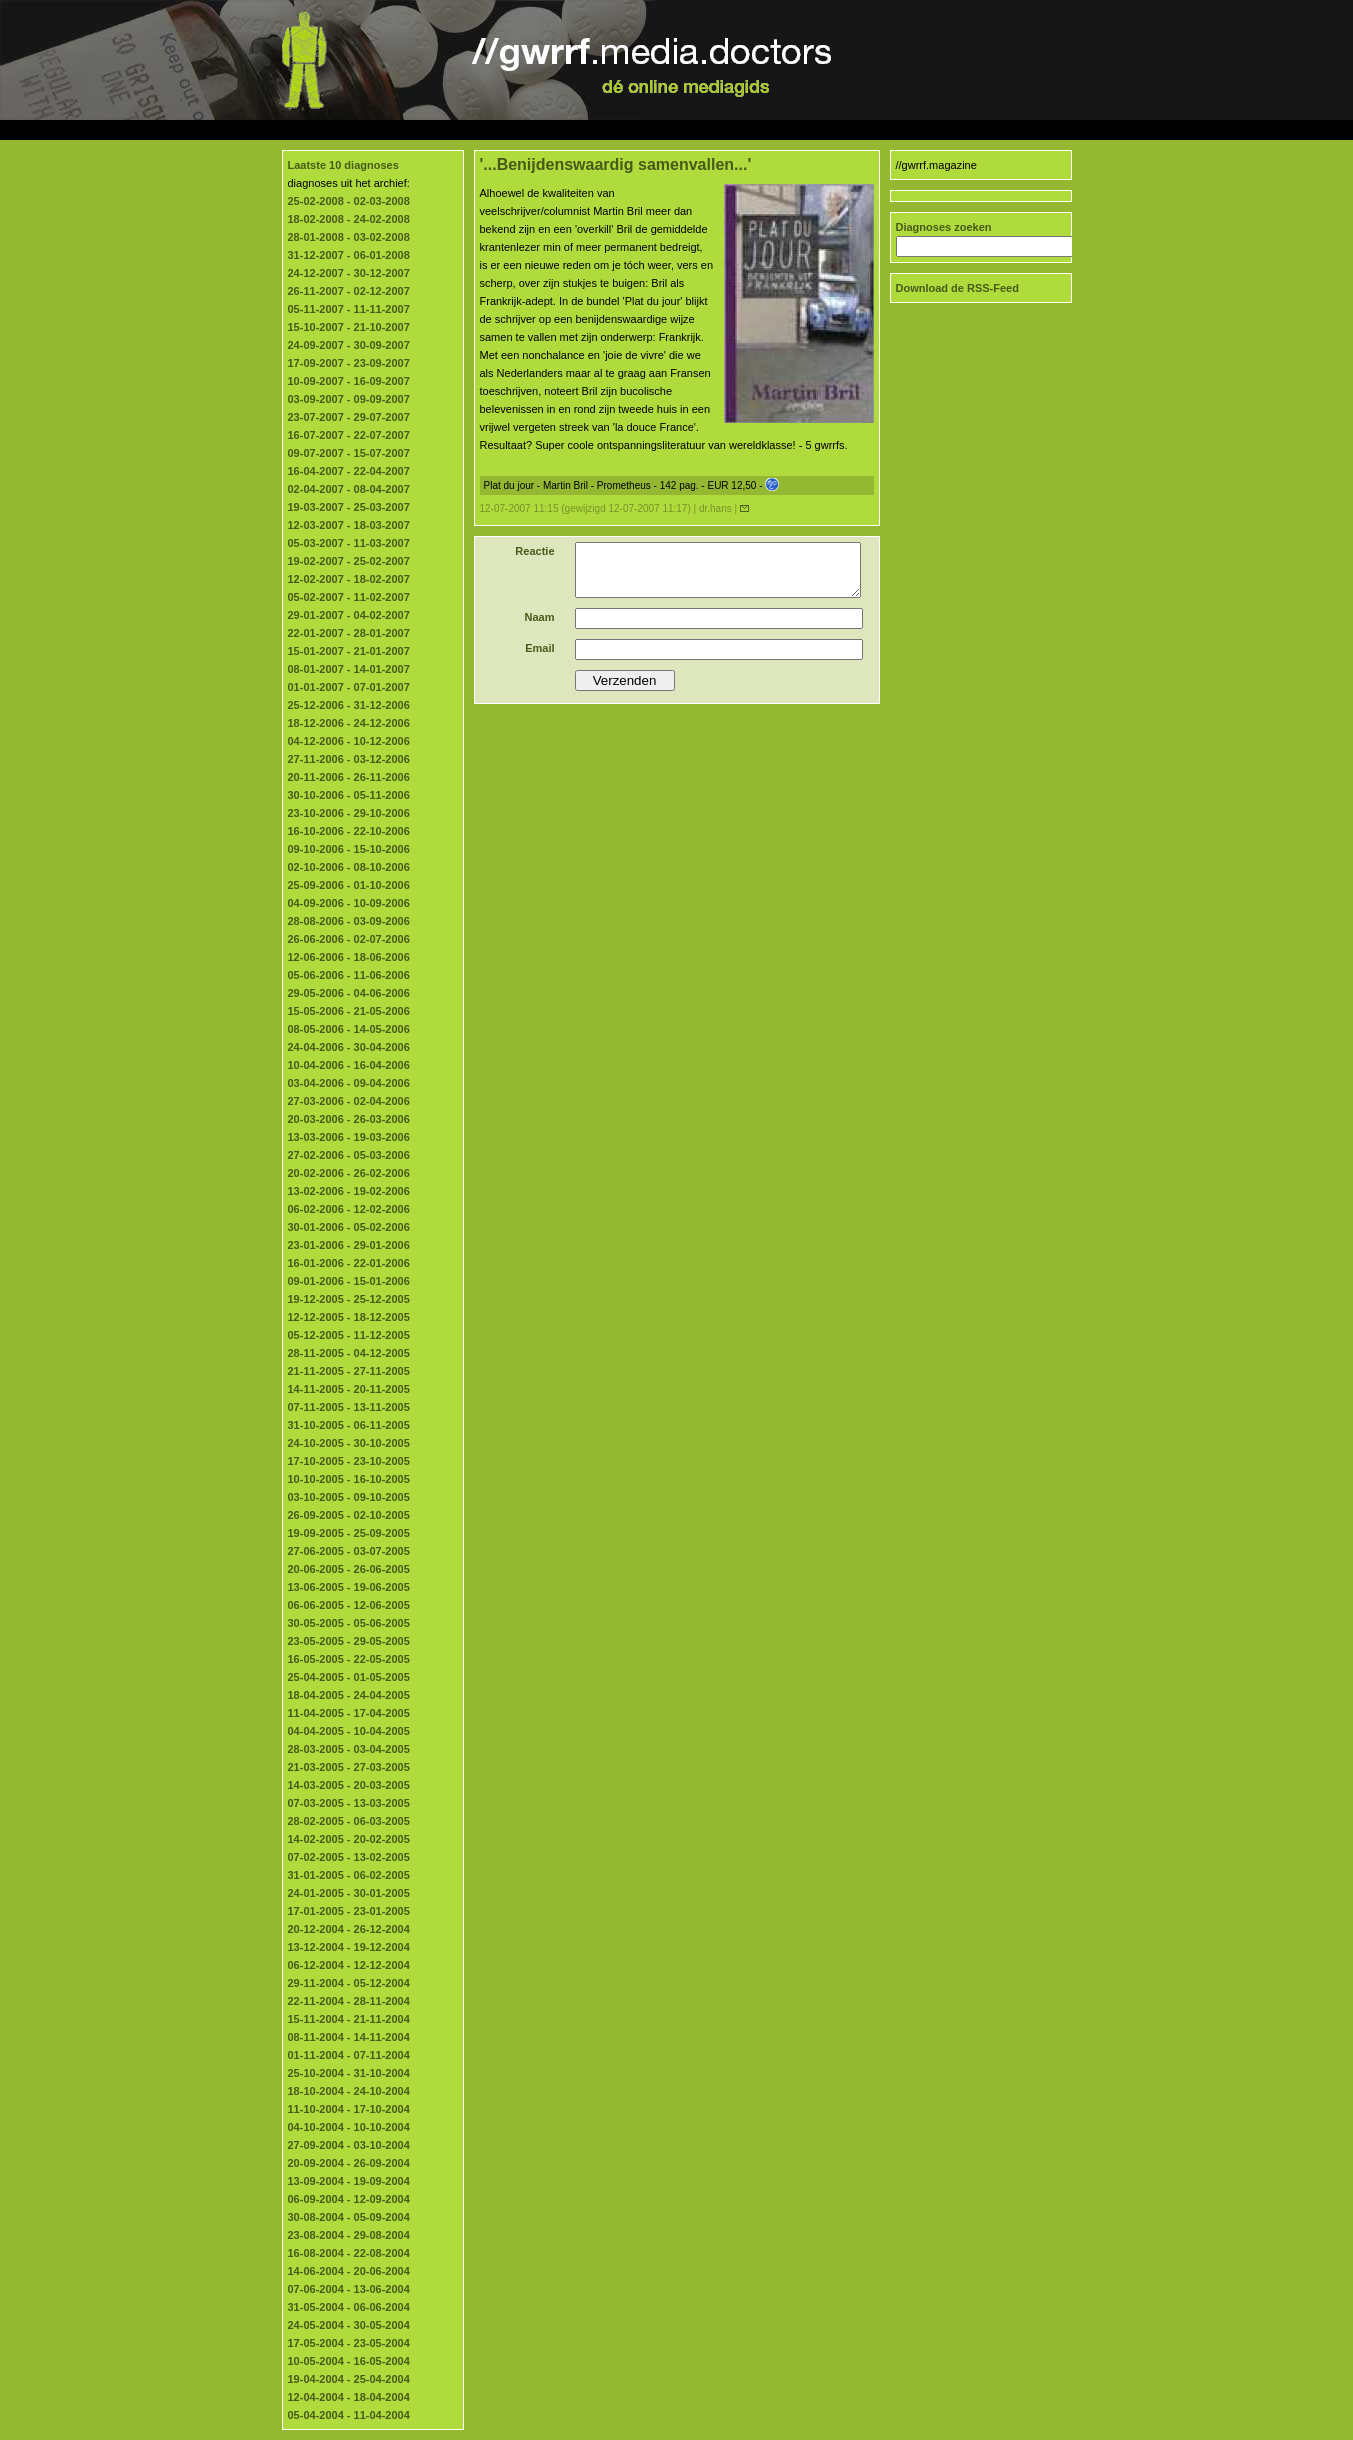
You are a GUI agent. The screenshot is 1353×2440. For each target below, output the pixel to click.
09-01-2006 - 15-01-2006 (349, 1281)
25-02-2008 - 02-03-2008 (349, 201)
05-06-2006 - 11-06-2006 (349, 975)
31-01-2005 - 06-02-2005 (349, 1875)
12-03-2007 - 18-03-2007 (349, 525)
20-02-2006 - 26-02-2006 (349, 1173)
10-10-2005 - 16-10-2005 (349, 1479)
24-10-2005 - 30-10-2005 (349, 1443)
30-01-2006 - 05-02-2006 (349, 1227)
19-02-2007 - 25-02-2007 (349, 561)
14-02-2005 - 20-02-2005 (349, 1839)
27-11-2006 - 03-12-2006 (349, 759)
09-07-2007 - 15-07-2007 (349, 453)
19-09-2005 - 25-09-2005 (349, 1533)
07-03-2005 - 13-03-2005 (349, 1803)
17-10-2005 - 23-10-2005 (349, 1461)
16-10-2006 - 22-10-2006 (349, 831)
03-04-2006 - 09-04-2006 (349, 1083)
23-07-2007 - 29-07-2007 (349, 417)
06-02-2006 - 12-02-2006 (349, 1209)
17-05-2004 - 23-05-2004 (349, 2343)
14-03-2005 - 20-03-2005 (349, 1785)
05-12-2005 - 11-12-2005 (349, 1335)
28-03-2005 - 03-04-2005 (349, 1749)
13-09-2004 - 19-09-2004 (349, 2181)
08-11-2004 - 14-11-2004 (349, 2037)
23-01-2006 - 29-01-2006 (349, 1245)
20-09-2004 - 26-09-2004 (349, 2163)
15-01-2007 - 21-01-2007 (349, 651)
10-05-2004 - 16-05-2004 (349, 2361)
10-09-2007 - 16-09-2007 (349, 381)
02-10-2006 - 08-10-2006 (349, 867)
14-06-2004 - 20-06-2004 (349, 2271)
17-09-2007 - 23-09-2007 (349, 363)
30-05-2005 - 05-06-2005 (349, 1623)
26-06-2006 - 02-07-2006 (349, 939)
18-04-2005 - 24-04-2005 (349, 1695)
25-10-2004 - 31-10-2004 (349, 2073)
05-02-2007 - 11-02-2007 (349, 597)
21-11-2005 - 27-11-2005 (349, 1371)
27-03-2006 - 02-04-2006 (349, 1101)
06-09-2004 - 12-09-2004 (349, 2199)
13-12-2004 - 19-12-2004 (349, 1947)
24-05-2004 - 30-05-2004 (349, 2325)
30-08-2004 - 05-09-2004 (349, 2217)
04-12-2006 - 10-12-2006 (349, 741)
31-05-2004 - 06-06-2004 (349, 2307)
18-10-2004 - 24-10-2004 (349, 2091)
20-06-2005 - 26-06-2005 (349, 1569)
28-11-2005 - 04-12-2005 (349, 1353)
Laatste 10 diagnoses (343, 165)
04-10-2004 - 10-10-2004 (349, 2127)
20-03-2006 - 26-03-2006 (349, 1119)
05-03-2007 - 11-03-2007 (349, 543)
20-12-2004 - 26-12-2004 (349, 1929)
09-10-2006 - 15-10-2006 (349, 849)
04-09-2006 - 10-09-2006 (349, 903)
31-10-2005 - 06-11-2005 (349, 1425)
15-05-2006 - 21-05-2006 (349, 1011)
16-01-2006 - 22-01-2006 (349, 1263)
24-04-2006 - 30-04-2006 (349, 1047)
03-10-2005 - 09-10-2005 (349, 1497)
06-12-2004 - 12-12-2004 (349, 1965)
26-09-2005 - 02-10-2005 (349, 1515)
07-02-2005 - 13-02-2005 (349, 1857)
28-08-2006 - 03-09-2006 (349, 921)
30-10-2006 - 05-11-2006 (349, 795)
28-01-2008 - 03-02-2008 (349, 237)
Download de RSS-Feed (957, 288)
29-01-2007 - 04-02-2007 (349, 615)
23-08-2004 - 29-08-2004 (349, 2235)
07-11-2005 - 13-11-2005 (349, 1407)
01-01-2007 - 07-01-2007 (349, 687)
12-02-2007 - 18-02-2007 (349, 579)
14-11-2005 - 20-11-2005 (349, 1389)
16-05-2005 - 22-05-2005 (349, 1659)
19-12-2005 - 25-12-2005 (349, 1299)
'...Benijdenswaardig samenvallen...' (616, 164)
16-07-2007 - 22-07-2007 (349, 435)
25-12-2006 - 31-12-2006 (349, 705)
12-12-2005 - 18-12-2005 (349, 1317)
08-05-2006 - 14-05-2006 (349, 1029)
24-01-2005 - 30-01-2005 (349, 1893)
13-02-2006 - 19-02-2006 (349, 1191)
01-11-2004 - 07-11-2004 (349, 2055)
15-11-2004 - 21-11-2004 (349, 2019)
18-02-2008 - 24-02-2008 (349, 219)
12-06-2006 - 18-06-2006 (349, 957)
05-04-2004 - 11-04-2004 (349, 2415)
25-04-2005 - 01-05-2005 (349, 1677)
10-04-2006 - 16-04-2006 (349, 1065)
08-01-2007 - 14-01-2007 (349, 669)
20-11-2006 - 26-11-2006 (349, 777)
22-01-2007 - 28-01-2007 (349, 633)
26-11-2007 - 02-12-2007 (349, 291)
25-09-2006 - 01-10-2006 (349, 885)
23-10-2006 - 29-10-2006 (349, 813)
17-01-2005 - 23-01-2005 (349, 1911)
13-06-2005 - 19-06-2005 (349, 1587)
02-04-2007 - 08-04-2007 (349, 489)
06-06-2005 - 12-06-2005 (349, 1605)
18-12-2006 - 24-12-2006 (349, 723)
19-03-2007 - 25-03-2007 (349, 507)
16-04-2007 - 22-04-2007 (349, 471)
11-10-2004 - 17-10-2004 (349, 2109)
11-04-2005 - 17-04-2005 (349, 1713)
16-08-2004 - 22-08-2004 (349, 2253)
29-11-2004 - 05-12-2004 (349, 1983)
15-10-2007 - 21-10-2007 (349, 327)
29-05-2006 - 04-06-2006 (349, 993)
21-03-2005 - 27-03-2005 (349, 1767)
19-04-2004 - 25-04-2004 (349, 2379)
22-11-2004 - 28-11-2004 (349, 2001)
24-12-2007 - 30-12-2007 (349, 273)
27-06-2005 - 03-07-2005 (349, 1551)
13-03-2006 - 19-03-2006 (349, 1137)
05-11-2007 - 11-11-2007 (349, 309)
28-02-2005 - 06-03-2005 (349, 1821)
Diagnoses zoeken (944, 227)
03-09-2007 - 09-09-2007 (349, 399)
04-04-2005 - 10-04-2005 (349, 1731)
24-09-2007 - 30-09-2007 (349, 345)
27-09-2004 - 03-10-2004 (349, 2145)
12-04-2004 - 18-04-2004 (349, 2397)
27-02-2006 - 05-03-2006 (349, 1155)
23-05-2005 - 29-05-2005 (349, 1641)
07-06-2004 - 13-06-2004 (349, 2289)
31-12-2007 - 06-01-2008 (349, 255)
